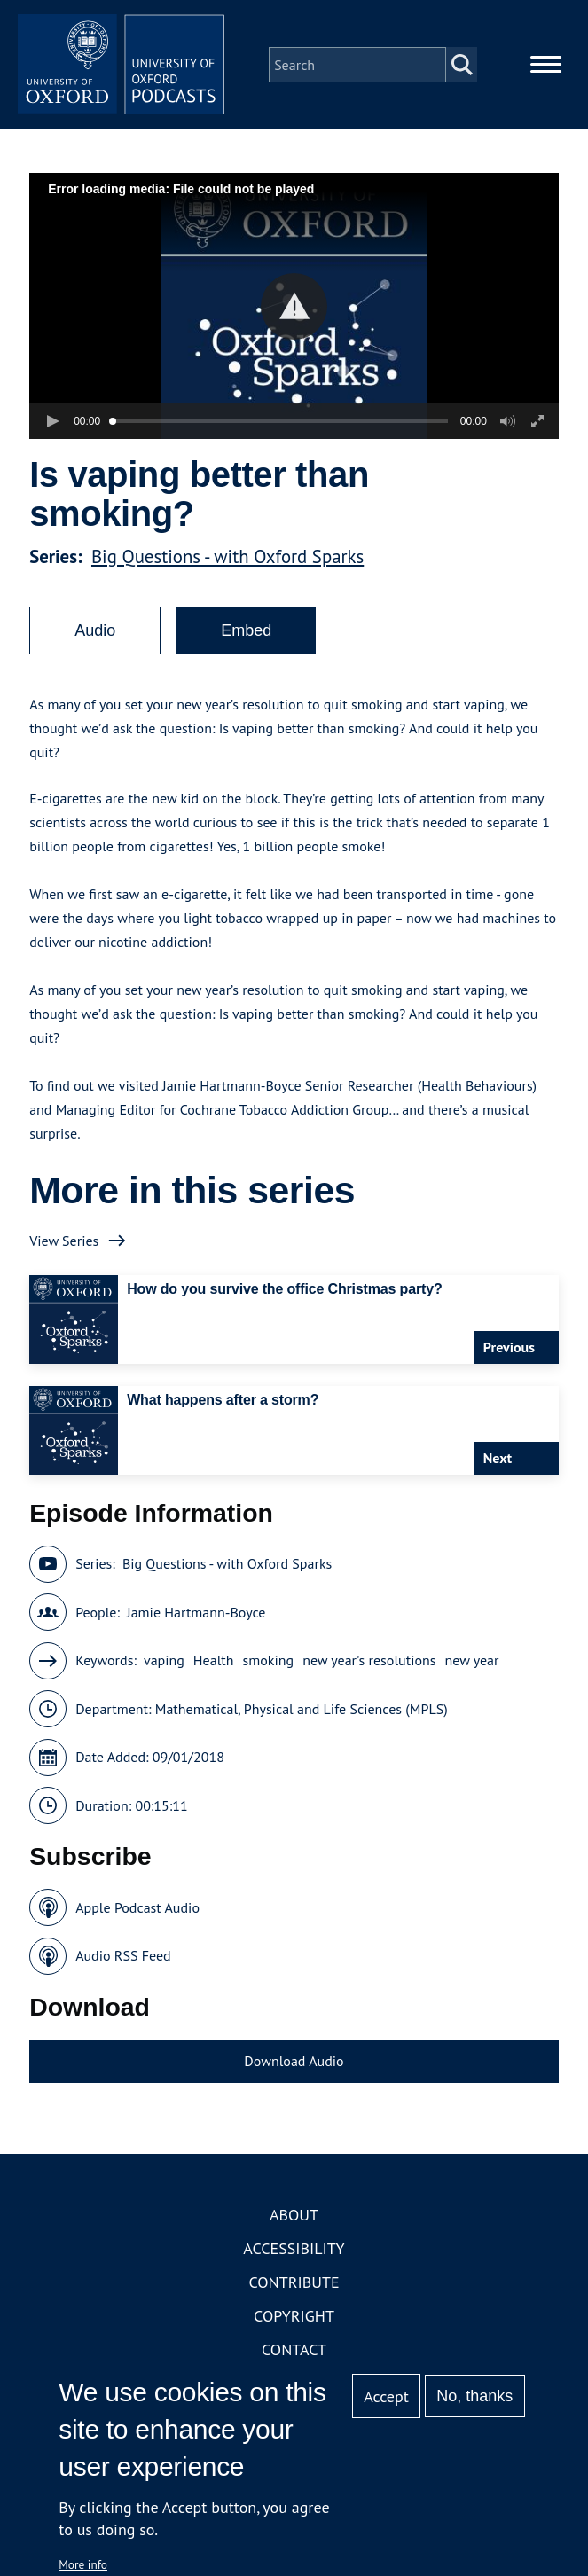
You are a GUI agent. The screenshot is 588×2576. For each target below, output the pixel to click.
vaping (164, 1663)
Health (213, 1663)
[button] (294, 309)
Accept (386, 2396)
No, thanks (474, 2396)
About (294, 2218)
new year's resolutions (368, 1663)
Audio (94, 633)
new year (472, 1663)
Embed (246, 633)
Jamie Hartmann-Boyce (196, 1615)
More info (83, 2564)
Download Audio (293, 2063)
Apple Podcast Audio (137, 1910)
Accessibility (293, 2252)
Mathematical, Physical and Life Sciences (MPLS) (301, 1711)
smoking (268, 1663)
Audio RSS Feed (122, 1959)
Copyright (294, 2319)
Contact (294, 2353)
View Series (63, 1243)
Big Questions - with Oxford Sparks (227, 559)
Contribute (293, 2285)
